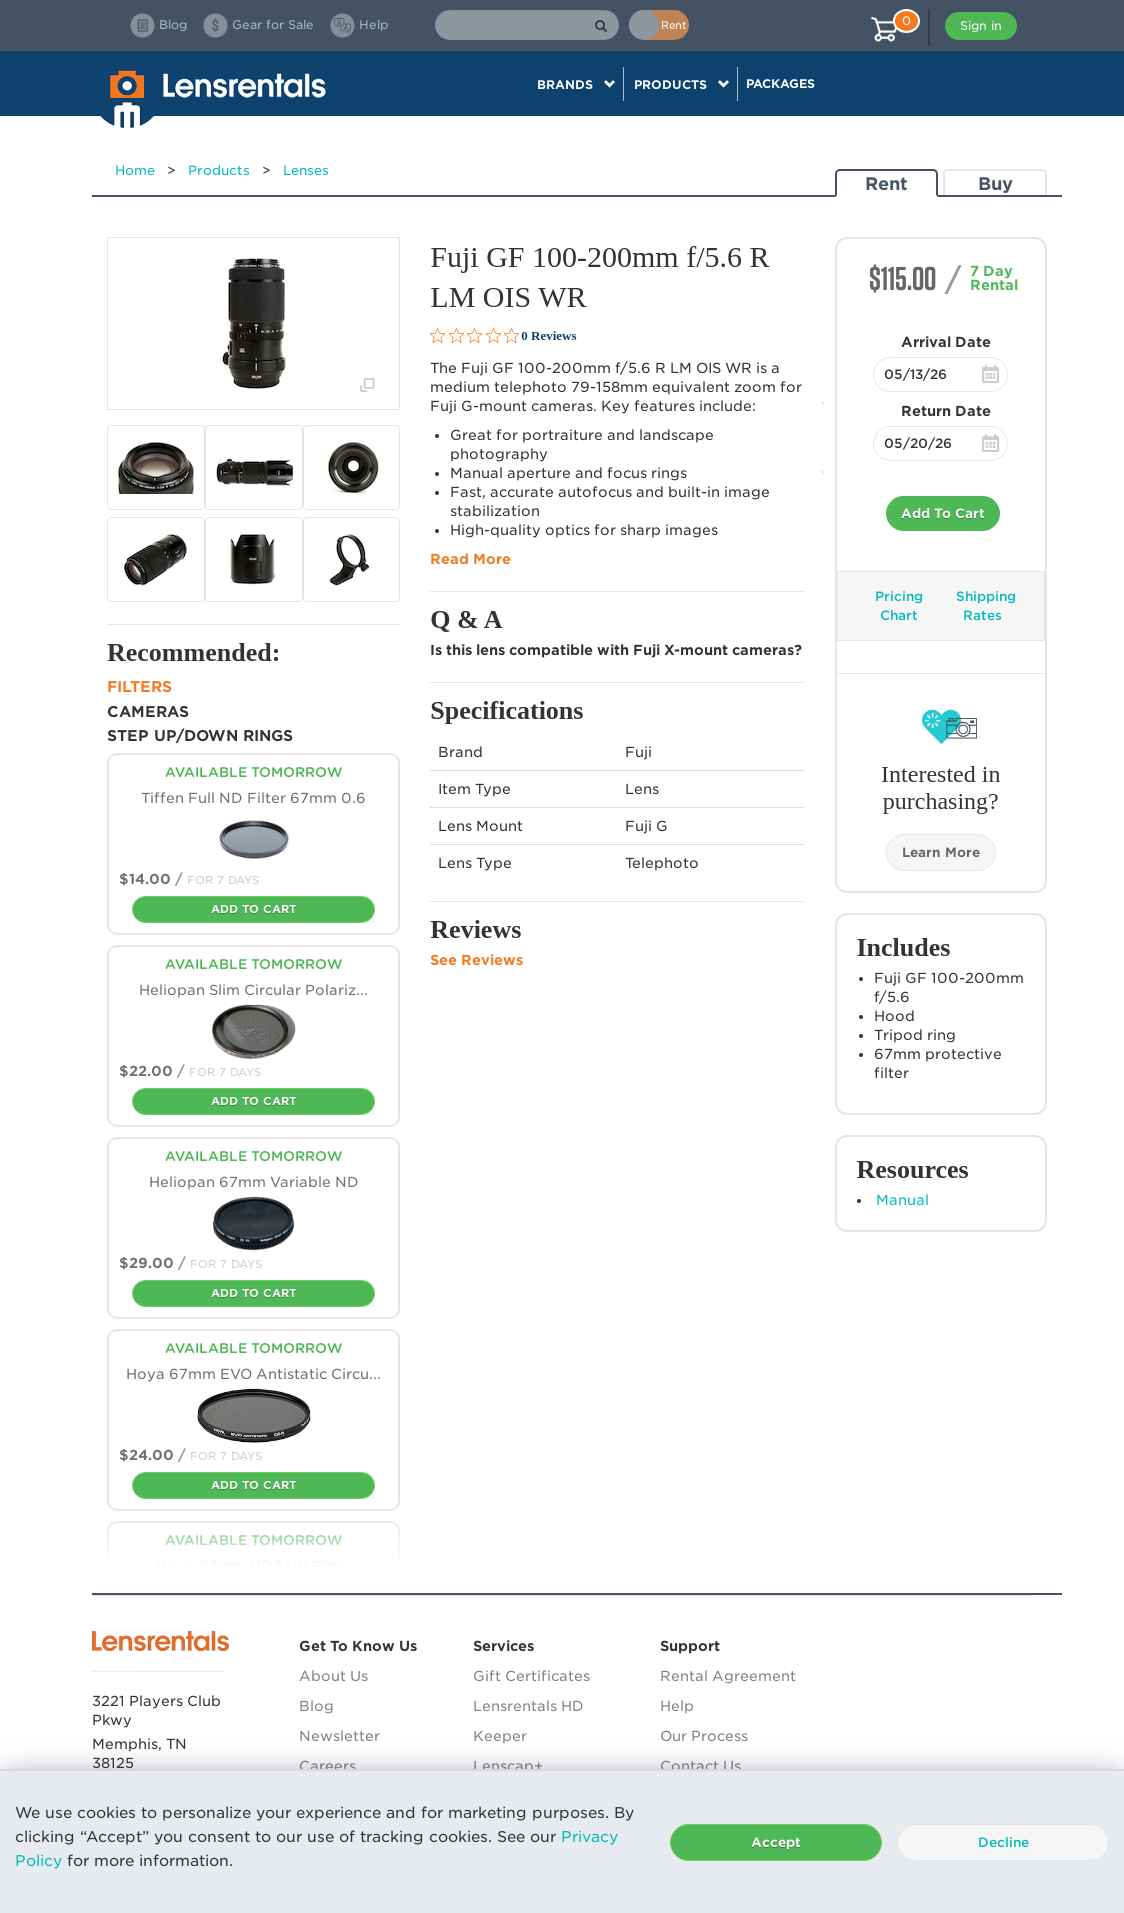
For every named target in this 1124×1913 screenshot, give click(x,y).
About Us (333, 1676)
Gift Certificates (531, 1676)
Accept (776, 1842)
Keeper (500, 1736)
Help (677, 1706)
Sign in (981, 25)
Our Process (704, 1736)
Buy (995, 183)
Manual (902, 1200)
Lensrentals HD (528, 1706)
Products (219, 170)
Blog (316, 1706)
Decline (1003, 1842)
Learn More (941, 852)
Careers (327, 1766)
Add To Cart (943, 513)
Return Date (946, 411)
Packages (780, 83)
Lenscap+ (508, 1766)
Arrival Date (946, 342)
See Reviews (476, 960)
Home (135, 170)
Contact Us (700, 1766)
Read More (470, 559)
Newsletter (339, 1736)
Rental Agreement (728, 1676)
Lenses (306, 170)
